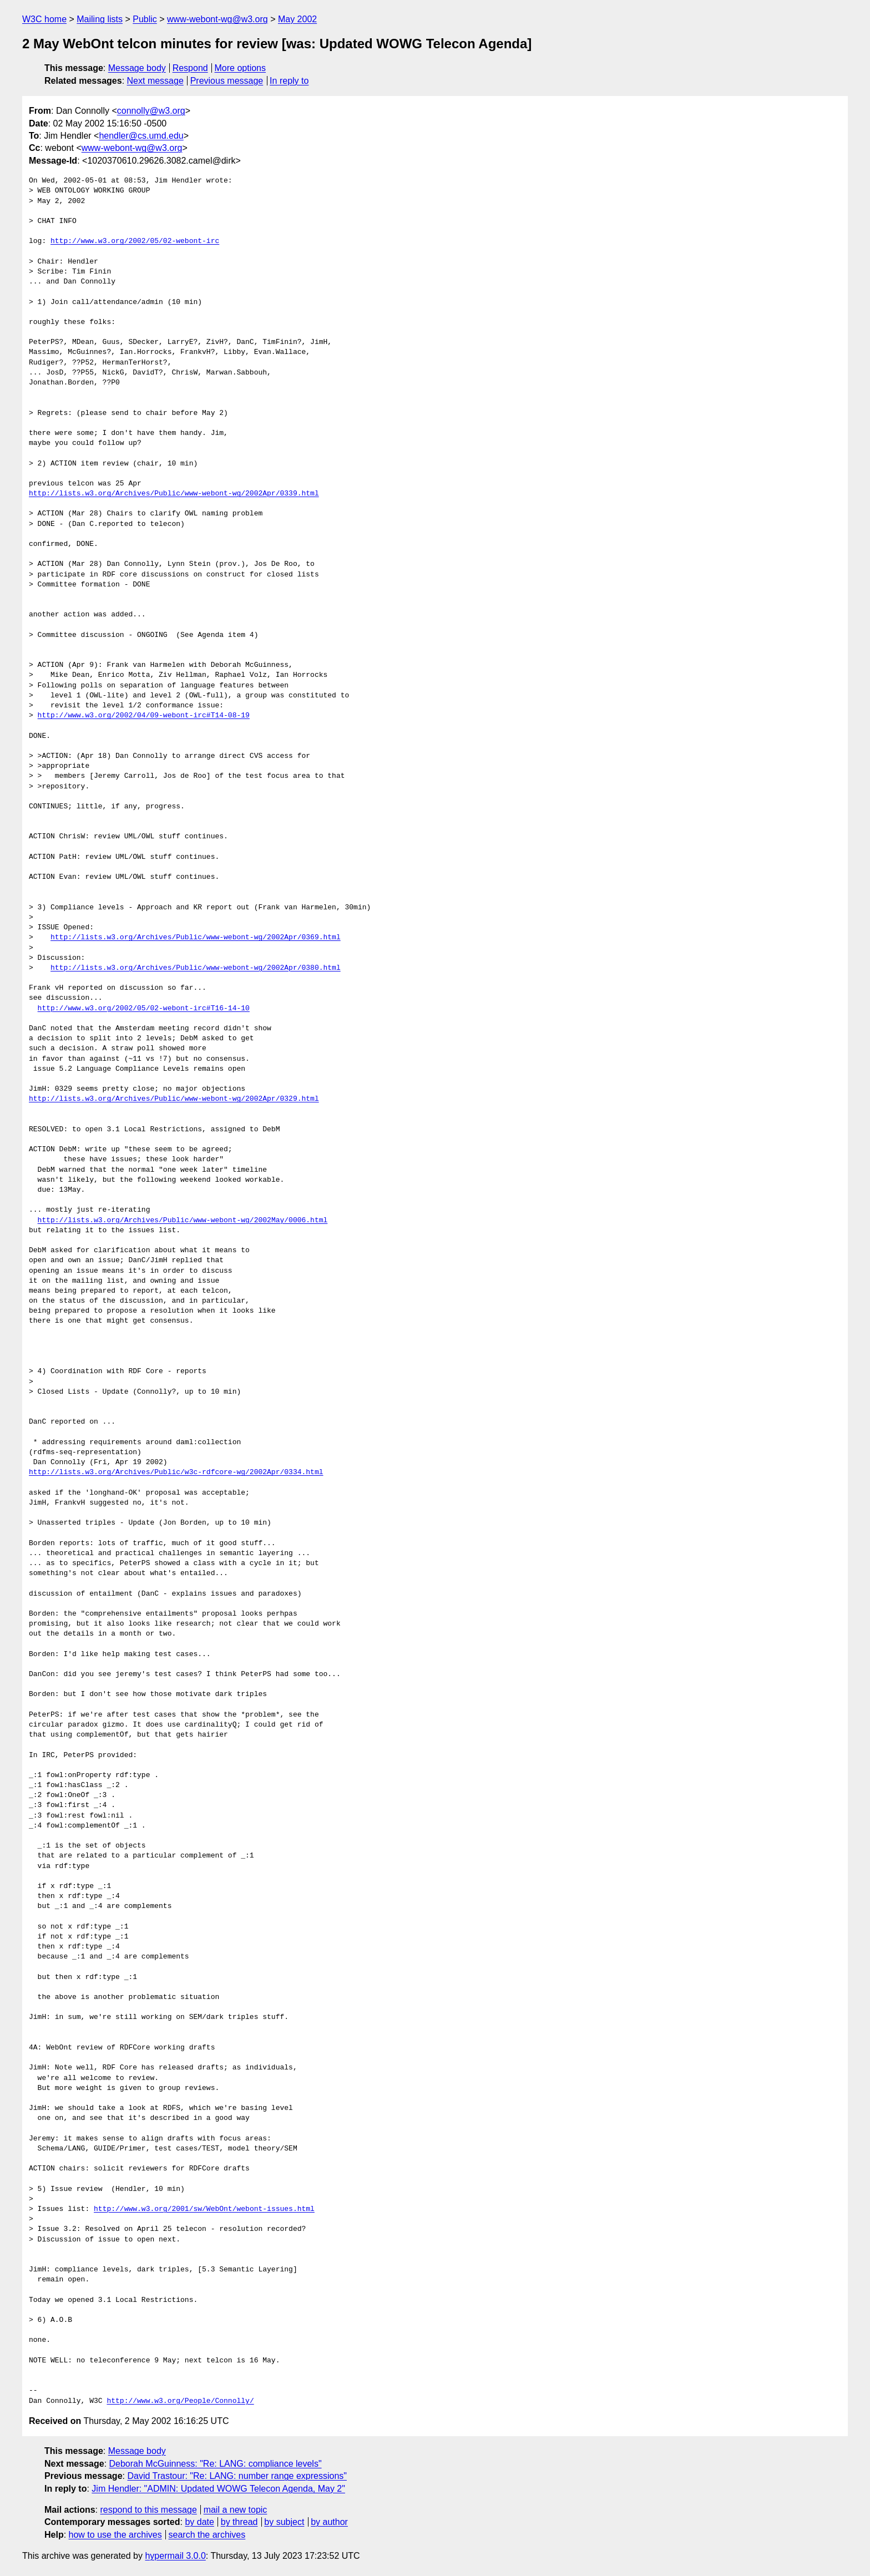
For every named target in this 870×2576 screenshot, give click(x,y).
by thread (239, 2522)
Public (145, 19)
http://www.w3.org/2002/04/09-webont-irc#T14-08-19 (144, 716)
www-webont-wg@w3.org (217, 19)
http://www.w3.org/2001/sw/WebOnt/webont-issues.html (204, 2209)
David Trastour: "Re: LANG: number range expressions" (237, 2476)
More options (240, 68)
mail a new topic (235, 2509)
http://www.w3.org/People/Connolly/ (180, 2401)
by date (199, 2522)
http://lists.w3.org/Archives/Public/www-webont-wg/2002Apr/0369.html (195, 938)
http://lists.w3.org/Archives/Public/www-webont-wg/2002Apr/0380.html (195, 968)
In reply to (289, 80)
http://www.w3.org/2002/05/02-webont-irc (134, 241)
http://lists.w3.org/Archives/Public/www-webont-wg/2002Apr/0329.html (174, 1099)
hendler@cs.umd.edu (141, 135)
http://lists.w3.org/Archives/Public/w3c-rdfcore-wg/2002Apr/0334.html (176, 1472)
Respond (190, 68)
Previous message (227, 80)
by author (329, 2522)
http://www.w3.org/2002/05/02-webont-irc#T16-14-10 (144, 1009)
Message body (137, 68)
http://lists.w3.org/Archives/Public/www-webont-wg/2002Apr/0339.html (174, 494)
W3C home (44, 19)
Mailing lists (100, 19)
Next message (155, 80)
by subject (284, 2522)
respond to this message (148, 2509)
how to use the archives (115, 2534)
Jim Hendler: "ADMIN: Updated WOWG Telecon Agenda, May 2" (218, 2488)
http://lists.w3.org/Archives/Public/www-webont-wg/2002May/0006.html (183, 1221)
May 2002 (297, 19)
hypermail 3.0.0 (175, 2555)
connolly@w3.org (151, 110)
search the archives (207, 2534)
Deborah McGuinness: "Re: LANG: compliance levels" (215, 2463)
